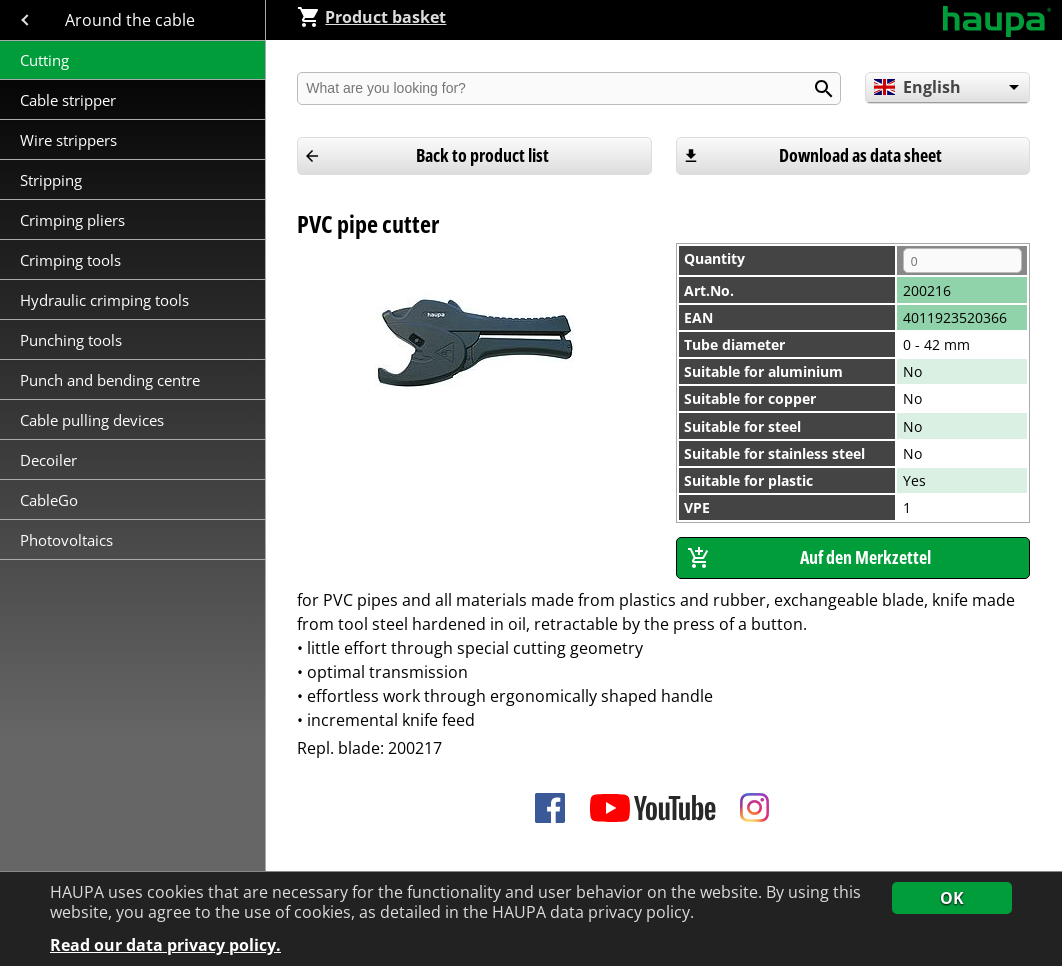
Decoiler (48, 460)
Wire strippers (68, 140)
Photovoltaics (66, 540)
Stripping (53, 180)
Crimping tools (70, 260)
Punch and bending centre (110, 380)
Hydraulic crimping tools (104, 300)
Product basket (371, 17)
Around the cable (132, 20)
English (917, 87)
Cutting (44, 60)
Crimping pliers (74, 220)
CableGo (49, 500)
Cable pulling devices (92, 420)
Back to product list (482, 155)
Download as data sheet (860, 155)
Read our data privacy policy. (165, 945)
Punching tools (71, 340)
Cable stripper (70, 100)
